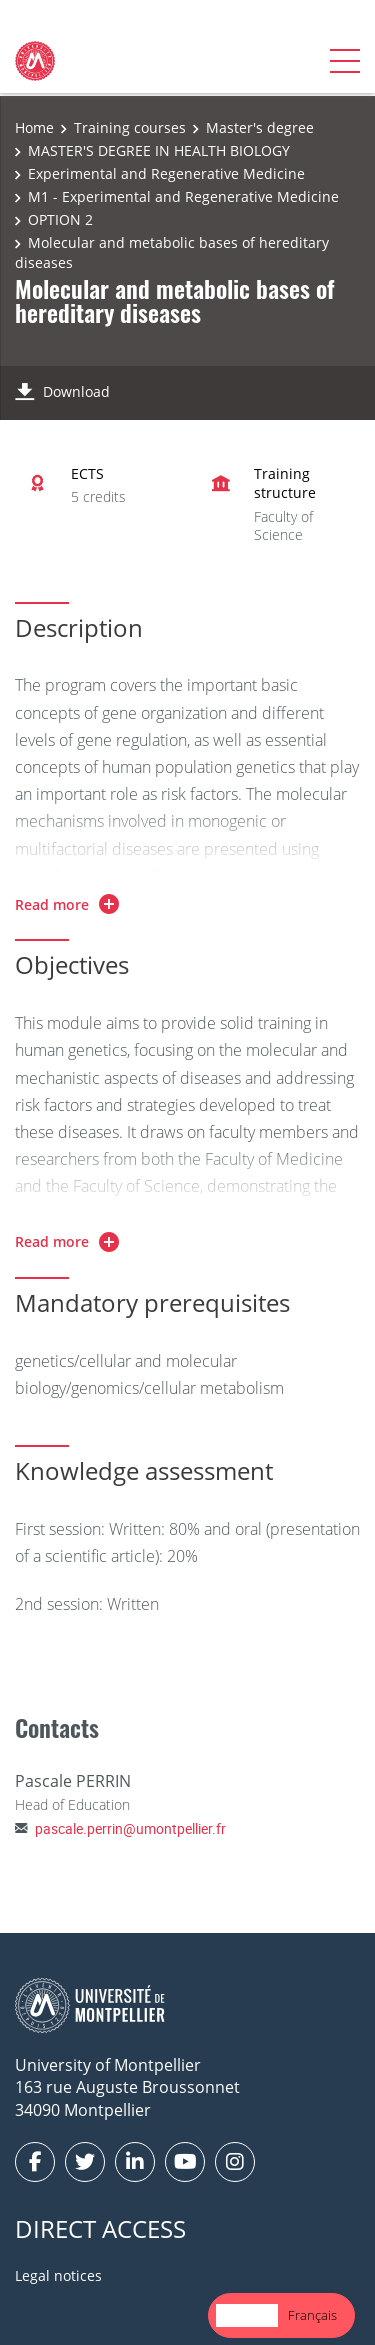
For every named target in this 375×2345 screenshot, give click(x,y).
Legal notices (58, 2275)
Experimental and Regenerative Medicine (166, 173)
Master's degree (260, 127)
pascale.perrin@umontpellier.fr (130, 1828)
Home (34, 127)
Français (312, 2315)
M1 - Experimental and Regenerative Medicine (183, 196)
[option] (312, 2315)
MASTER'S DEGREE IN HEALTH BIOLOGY (159, 150)
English (247, 2315)
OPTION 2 (60, 219)
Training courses (130, 127)
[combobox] (247, 2315)
